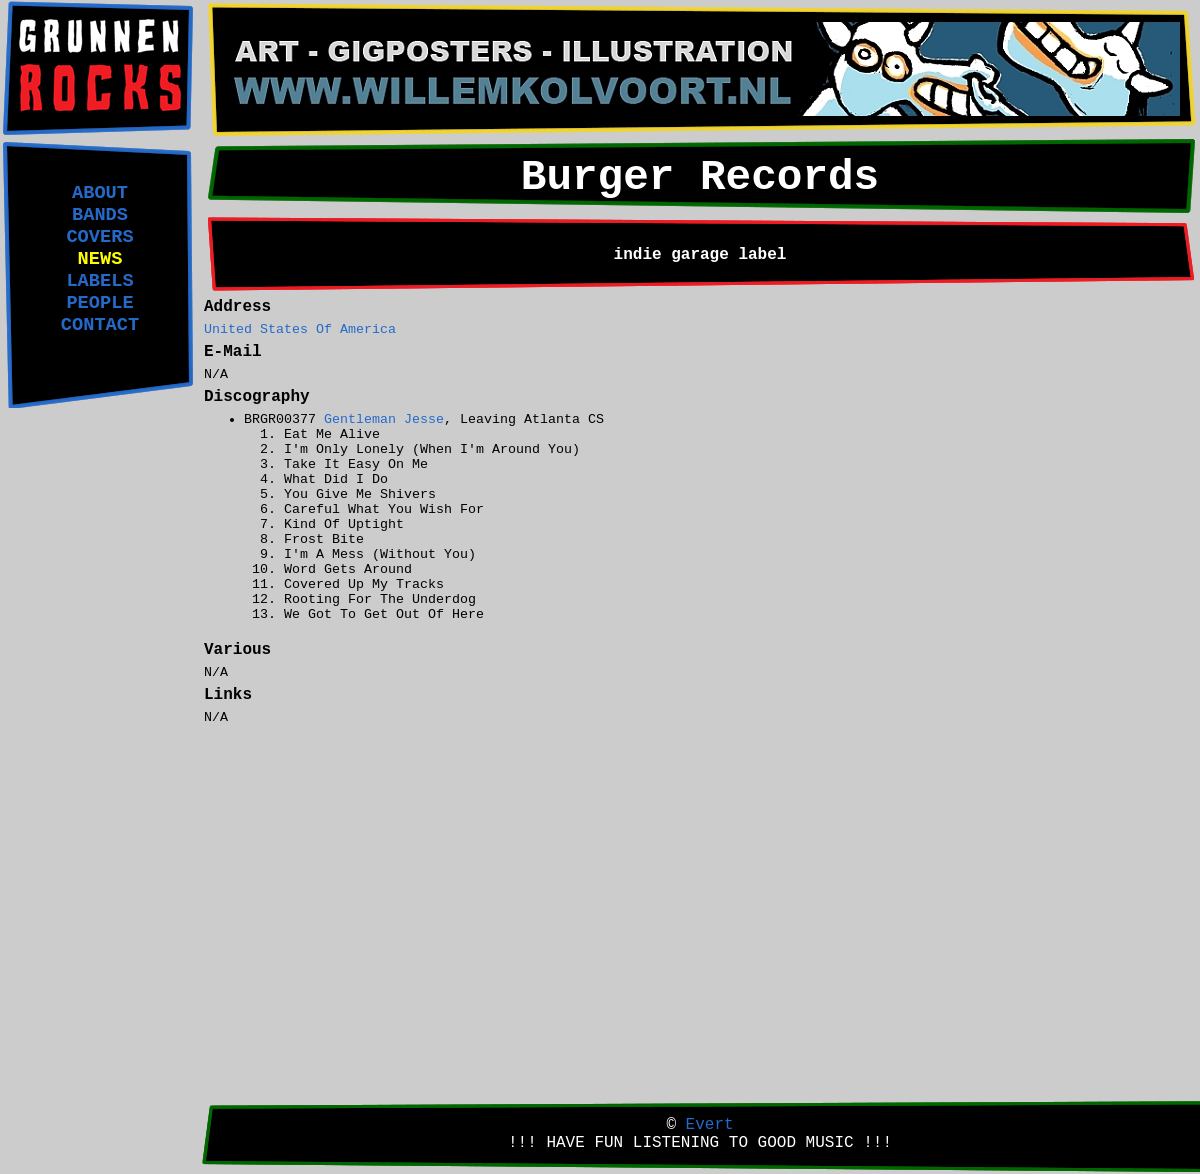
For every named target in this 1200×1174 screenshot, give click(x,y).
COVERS (99, 237)
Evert (710, 1125)
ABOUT (100, 193)
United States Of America (300, 329)
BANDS (100, 215)
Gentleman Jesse (384, 419)
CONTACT (100, 325)
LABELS (99, 281)
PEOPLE (99, 303)
